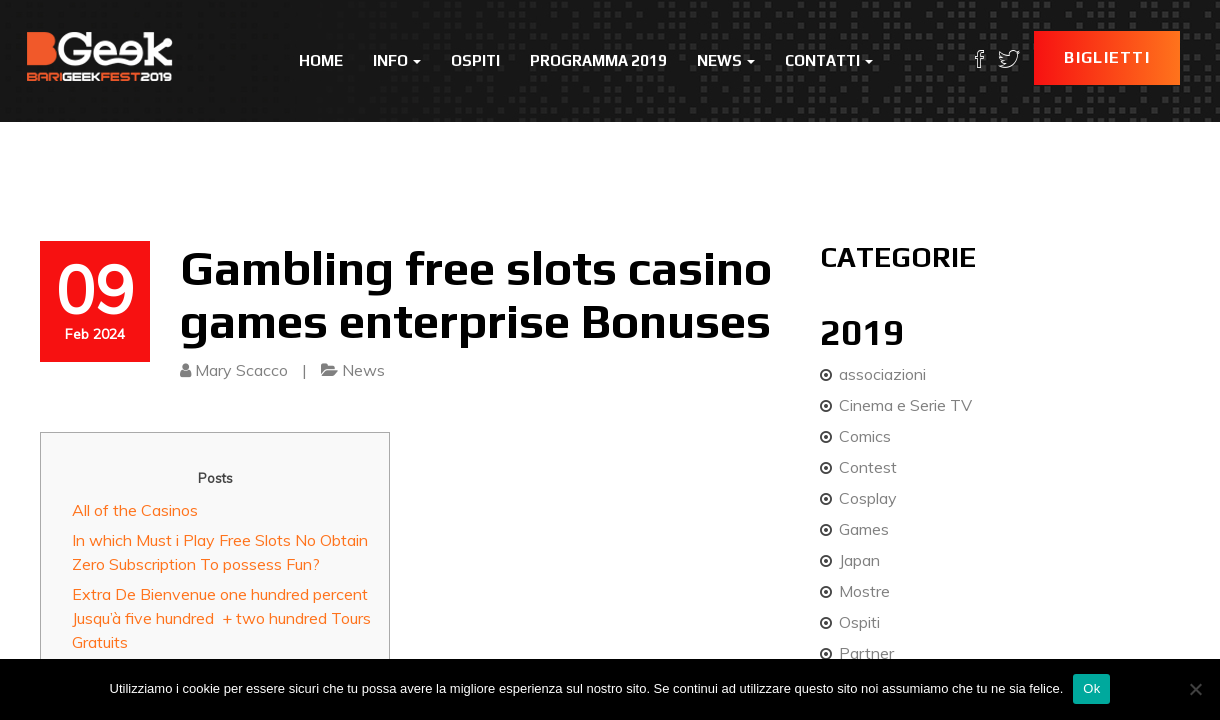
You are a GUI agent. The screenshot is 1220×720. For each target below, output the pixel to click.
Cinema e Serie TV (905, 405)
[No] (1195, 689)
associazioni (882, 374)
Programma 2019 (598, 60)
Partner (866, 653)
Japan (859, 560)
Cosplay (868, 498)
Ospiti (475, 60)
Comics (865, 436)
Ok (1091, 688)
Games (864, 529)
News (726, 60)
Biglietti (1107, 57)
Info (397, 60)
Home (321, 60)
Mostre (864, 591)
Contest (868, 467)
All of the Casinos (135, 510)
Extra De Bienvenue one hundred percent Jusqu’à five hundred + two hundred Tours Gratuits (221, 618)
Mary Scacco (241, 370)
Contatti (829, 60)
